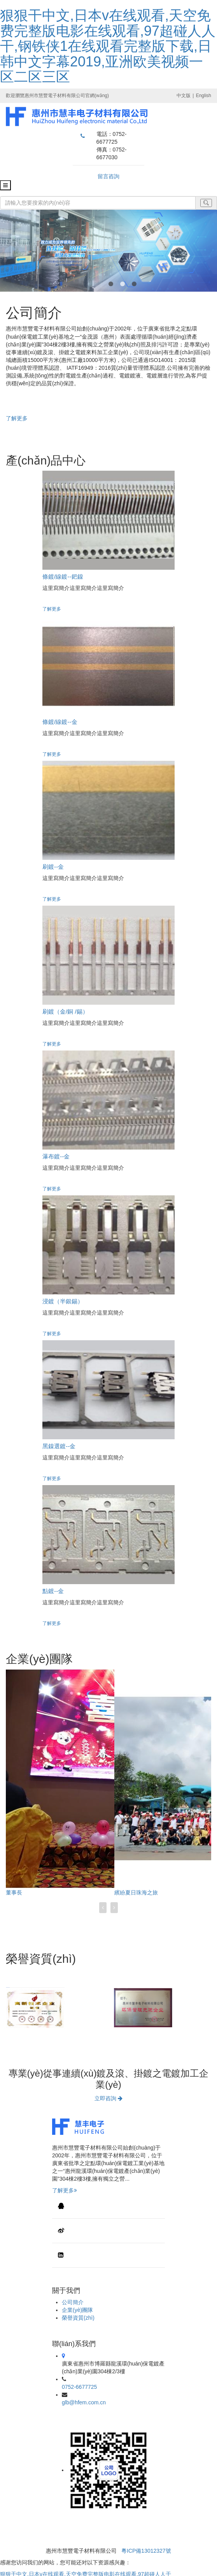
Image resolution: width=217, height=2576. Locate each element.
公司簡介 (73, 2302)
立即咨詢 (108, 2098)
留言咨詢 (108, 176)
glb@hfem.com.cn (84, 2402)
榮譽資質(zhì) (78, 2318)
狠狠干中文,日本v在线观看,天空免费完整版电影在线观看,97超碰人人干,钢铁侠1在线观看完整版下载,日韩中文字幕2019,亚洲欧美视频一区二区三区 (107, 46)
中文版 (184, 95)
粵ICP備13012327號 (146, 2551)
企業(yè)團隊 (77, 2310)
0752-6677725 (79, 2387)
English (203, 95)
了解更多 (17, 418)
